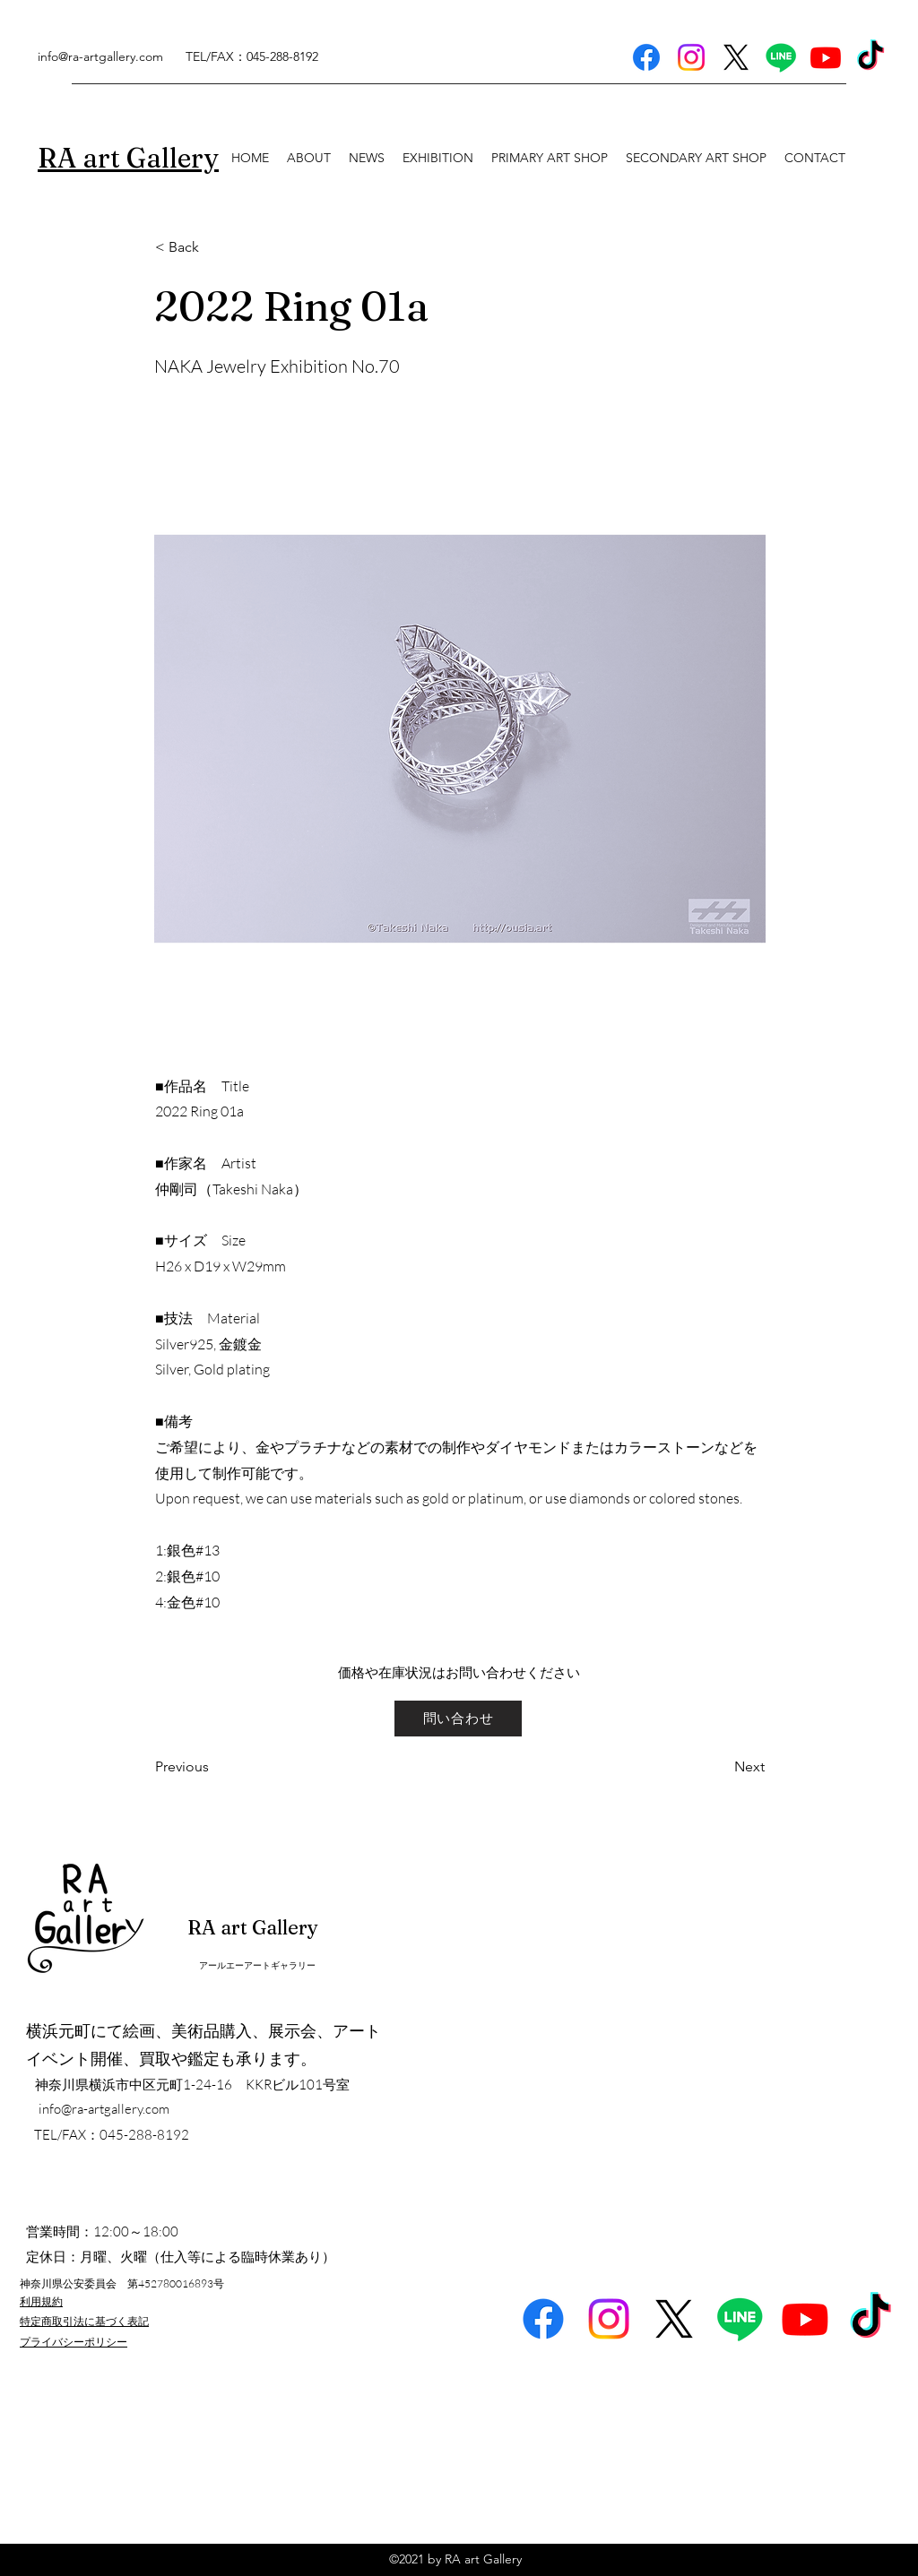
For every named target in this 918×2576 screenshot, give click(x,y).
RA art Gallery (252, 1927)
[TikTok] (870, 57)
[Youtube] (826, 57)
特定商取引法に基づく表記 (84, 2321)
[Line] (781, 57)
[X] (736, 57)
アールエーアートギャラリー (257, 1965)
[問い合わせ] (458, 1718)
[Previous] (214, 1768)
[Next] (720, 1768)
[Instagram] (691, 57)
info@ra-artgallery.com (100, 56)
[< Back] (214, 247)
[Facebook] (646, 57)
